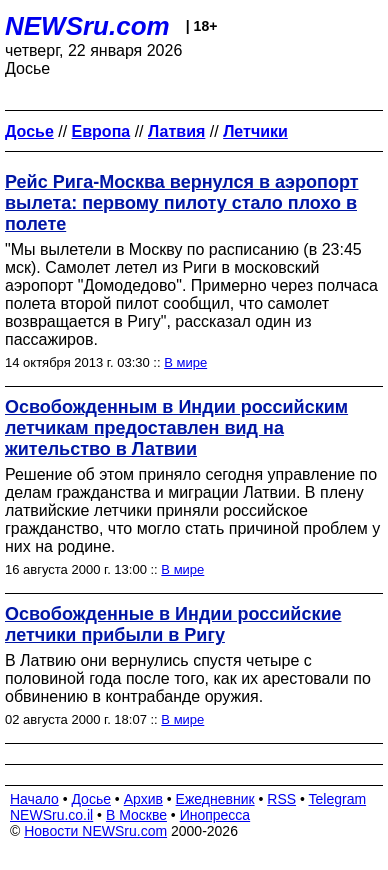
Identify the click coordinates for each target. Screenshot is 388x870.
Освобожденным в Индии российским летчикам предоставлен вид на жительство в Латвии (176, 428)
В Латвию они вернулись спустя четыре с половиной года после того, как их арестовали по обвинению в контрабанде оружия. (188, 678)
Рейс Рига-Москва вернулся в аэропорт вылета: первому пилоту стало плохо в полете (181, 203)
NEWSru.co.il (51, 815)
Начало (34, 799)
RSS (281, 799)
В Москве (136, 815)
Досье (91, 799)
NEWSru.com (87, 26)
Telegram (338, 799)
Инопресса (215, 815)
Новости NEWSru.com (95, 831)
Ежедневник (215, 799)
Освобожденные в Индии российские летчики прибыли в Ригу (173, 624)
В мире (185, 362)
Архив (143, 799)
